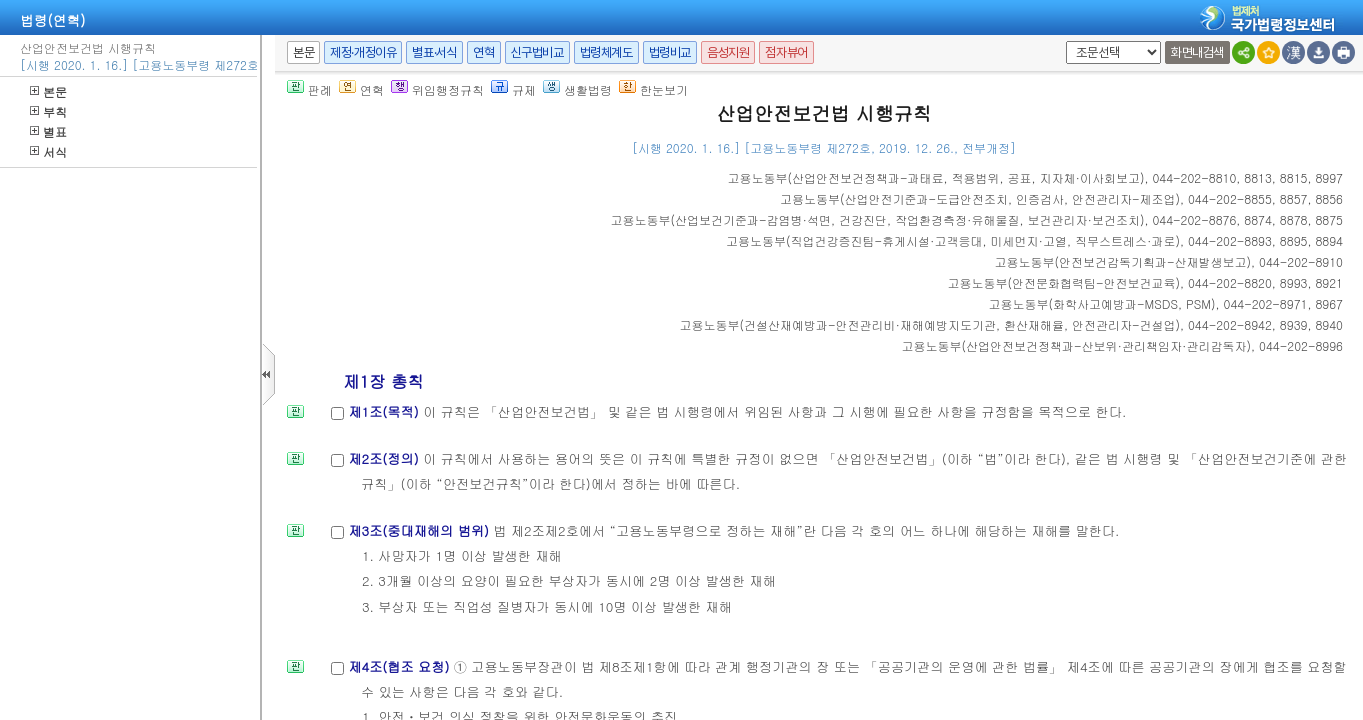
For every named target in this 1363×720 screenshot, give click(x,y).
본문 (48, 91)
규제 (513, 89)
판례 (309, 89)
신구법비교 (537, 52)
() (935, 177)
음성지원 (728, 52)
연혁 (483, 52)
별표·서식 (434, 52)
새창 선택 (1062, 41)
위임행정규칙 (437, 89)
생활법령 (577, 89)
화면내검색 (1197, 52)
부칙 (48, 111)
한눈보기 (653, 89)
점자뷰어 (786, 52)
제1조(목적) (385, 411)
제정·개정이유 (363, 52)
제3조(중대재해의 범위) (420, 530)
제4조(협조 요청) (400, 666)
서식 (48, 151)
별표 (48, 131)
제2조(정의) (385, 458)
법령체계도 (606, 52)
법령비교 (670, 52)
